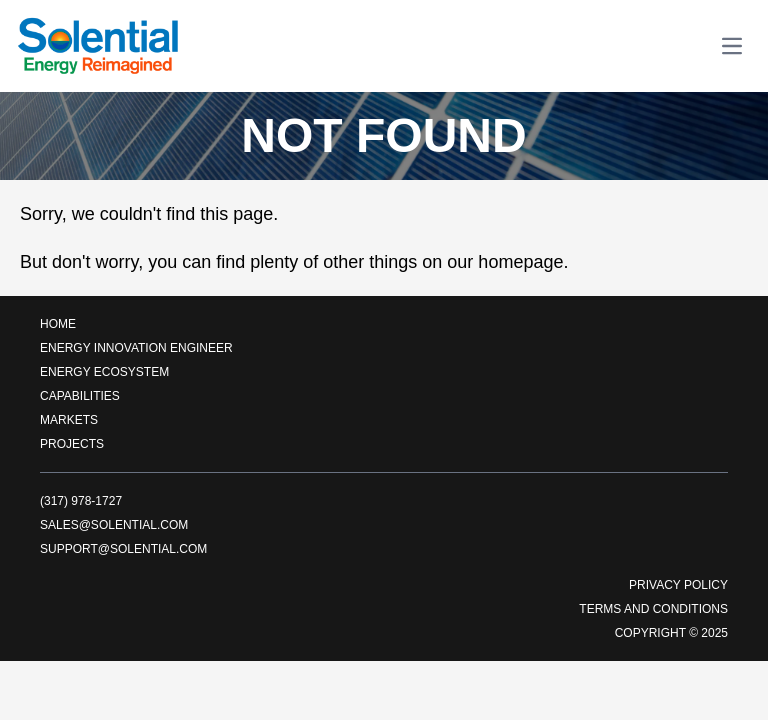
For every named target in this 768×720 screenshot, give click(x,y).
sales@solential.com (114, 525)
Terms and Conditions (653, 609)
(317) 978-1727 (81, 501)
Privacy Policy (678, 585)
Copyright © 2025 (671, 633)
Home (58, 324)
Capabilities (80, 396)
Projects (72, 444)
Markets (69, 420)
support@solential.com (123, 549)
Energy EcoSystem (104, 372)
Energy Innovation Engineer (136, 348)
